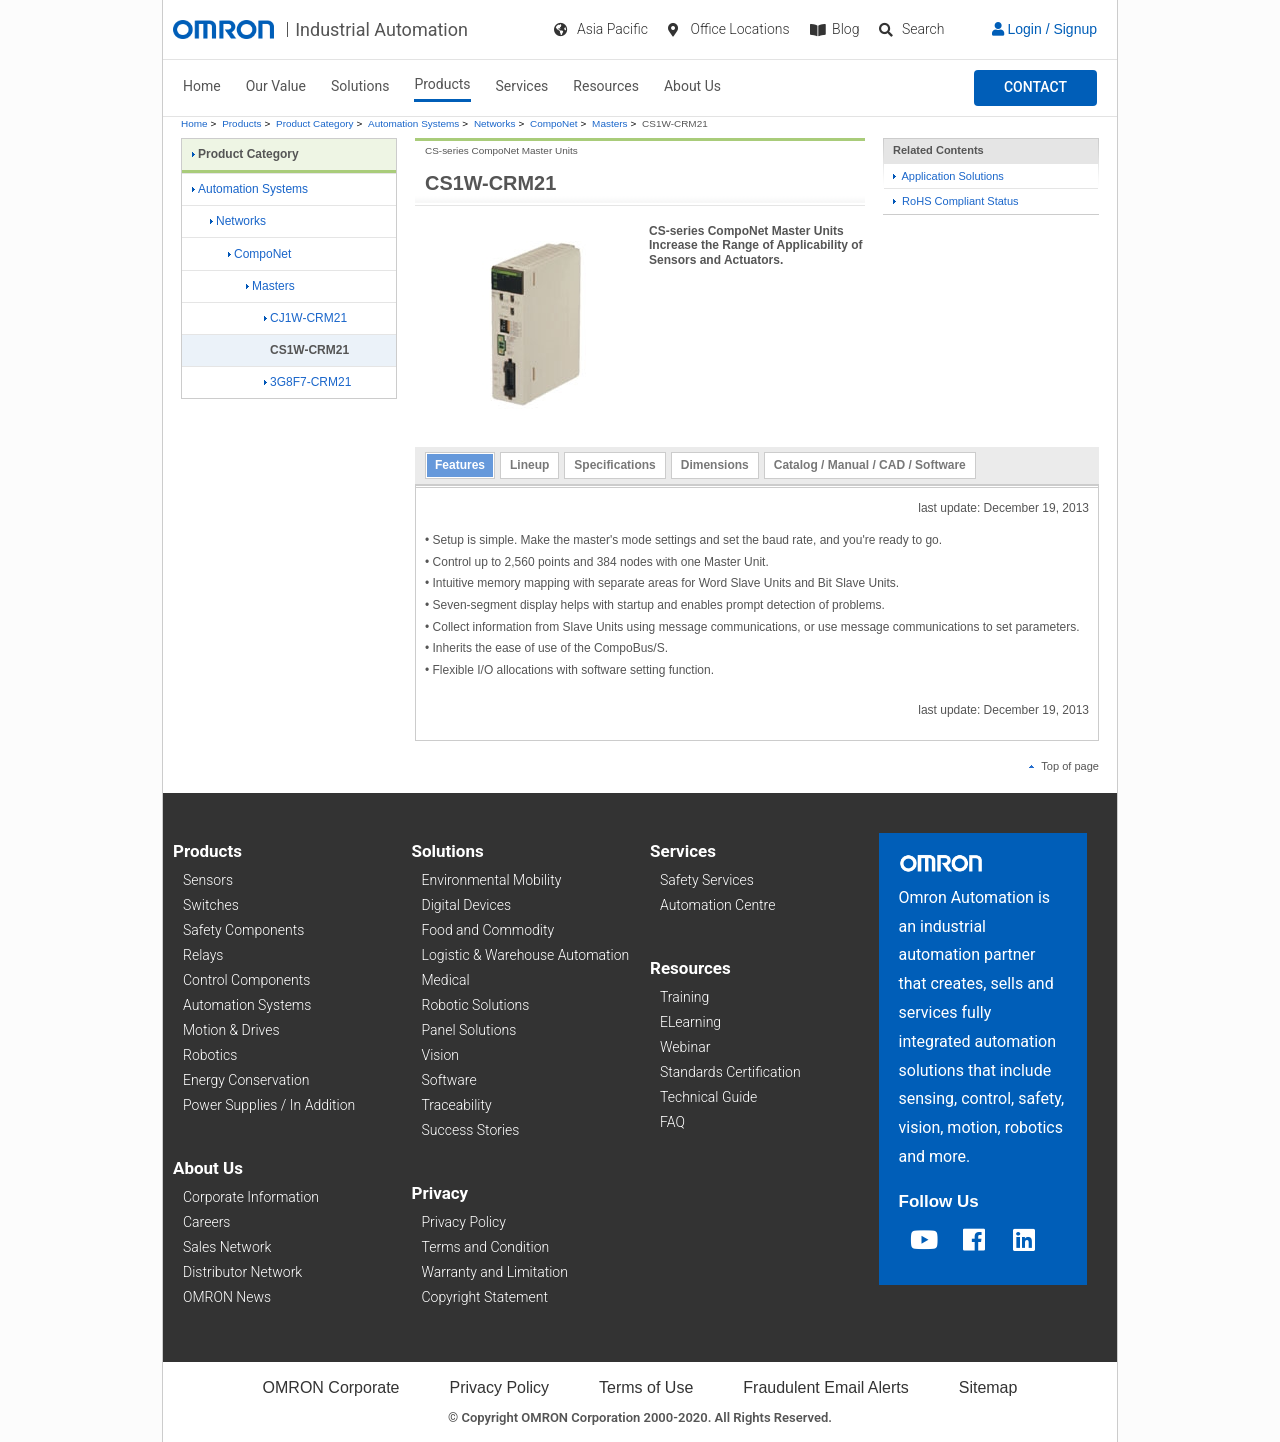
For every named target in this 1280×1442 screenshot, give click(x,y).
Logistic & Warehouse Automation (526, 955)
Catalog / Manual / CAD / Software (870, 465)
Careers (206, 1222)
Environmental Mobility (492, 880)
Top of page (1064, 766)
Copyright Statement (485, 1297)
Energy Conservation (246, 1080)
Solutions (360, 86)
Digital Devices (467, 905)
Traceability (457, 1105)
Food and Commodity (488, 930)
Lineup (529, 465)
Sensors (208, 880)
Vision (441, 1055)
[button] (1035, 88)
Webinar (685, 1047)
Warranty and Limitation (495, 1272)
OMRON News (227, 1297)
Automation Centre (717, 905)
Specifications (614, 465)
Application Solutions (948, 176)
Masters (609, 123)
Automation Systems (413, 123)
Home (202, 86)
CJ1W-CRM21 (305, 318)
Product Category (314, 123)
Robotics (210, 1055)
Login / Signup (1044, 29)
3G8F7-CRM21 (307, 382)
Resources (606, 86)
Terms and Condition (486, 1247)
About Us (692, 86)
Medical (446, 980)
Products (442, 84)
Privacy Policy (464, 1222)
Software (449, 1080)
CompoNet (554, 123)
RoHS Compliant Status (956, 201)
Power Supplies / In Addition (269, 1105)
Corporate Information (251, 1197)
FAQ (672, 1122)
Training (684, 997)
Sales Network (227, 1247)
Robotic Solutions (476, 1005)
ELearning (690, 1022)
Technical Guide (708, 1097)
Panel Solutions (469, 1030)
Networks (494, 123)
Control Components (246, 980)
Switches (211, 905)
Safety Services (707, 880)
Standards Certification (730, 1072)
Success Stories (471, 1130)
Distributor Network (242, 1272)
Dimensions (715, 465)
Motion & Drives (231, 1030)
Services (522, 86)
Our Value (276, 86)
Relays (203, 955)
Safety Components (243, 930)
